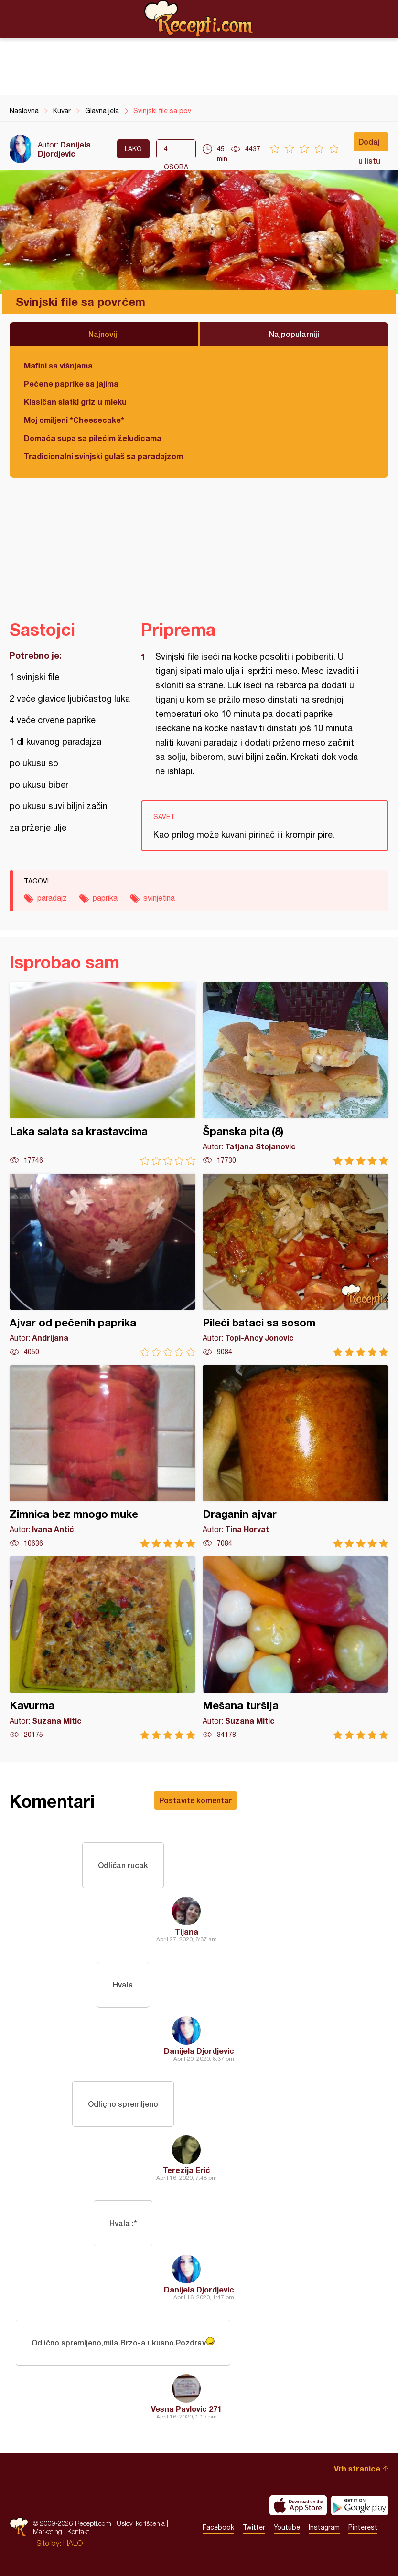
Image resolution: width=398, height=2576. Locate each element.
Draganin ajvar (295, 1456)
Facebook (218, 2527)
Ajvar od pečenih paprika (102, 1265)
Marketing (47, 2531)
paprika (105, 898)
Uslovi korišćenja (141, 2523)
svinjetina (159, 898)
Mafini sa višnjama (58, 365)
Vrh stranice (357, 2468)
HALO (73, 2543)
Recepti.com (199, 18)
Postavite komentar (195, 1800)
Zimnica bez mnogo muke (102, 1456)
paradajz (52, 898)
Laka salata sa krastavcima (102, 1073)
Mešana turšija (295, 1647)
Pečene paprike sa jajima (71, 383)
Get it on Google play (359, 2505)
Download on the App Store (298, 2505)
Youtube (287, 2527)
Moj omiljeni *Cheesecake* (74, 419)
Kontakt (78, 2531)
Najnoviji (103, 333)
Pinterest (362, 2527)
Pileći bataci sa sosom (295, 1265)
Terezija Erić (186, 2170)
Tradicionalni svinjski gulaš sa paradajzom (103, 456)
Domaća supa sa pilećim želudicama (92, 437)
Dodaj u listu (369, 144)
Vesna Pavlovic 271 (186, 2408)
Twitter (254, 2527)
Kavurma (102, 1647)
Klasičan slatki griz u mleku (75, 401)
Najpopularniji (294, 333)
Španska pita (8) (295, 1073)
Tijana (186, 1931)
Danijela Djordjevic (64, 149)
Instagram (324, 2527)
